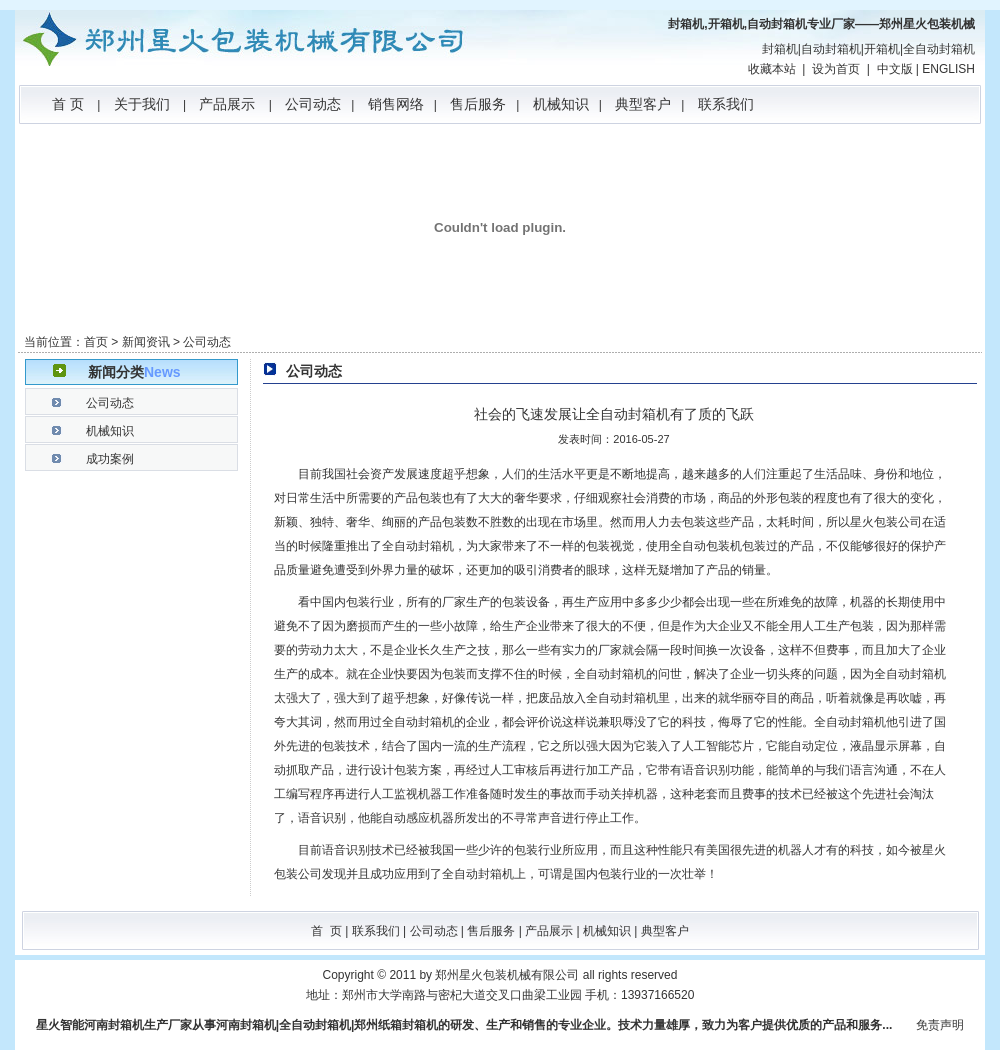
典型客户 (643, 104)
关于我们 (142, 104)
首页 (96, 342)
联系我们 (726, 104)
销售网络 (396, 104)
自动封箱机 (831, 49)
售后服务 (478, 104)
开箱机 (882, 49)
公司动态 (313, 104)
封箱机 (780, 49)
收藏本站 (772, 69)
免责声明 (940, 1025)
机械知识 (561, 104)
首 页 (68, 104)
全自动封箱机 (939, 49)
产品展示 (227, 104)
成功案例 (110, 459)
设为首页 (836, 69)
